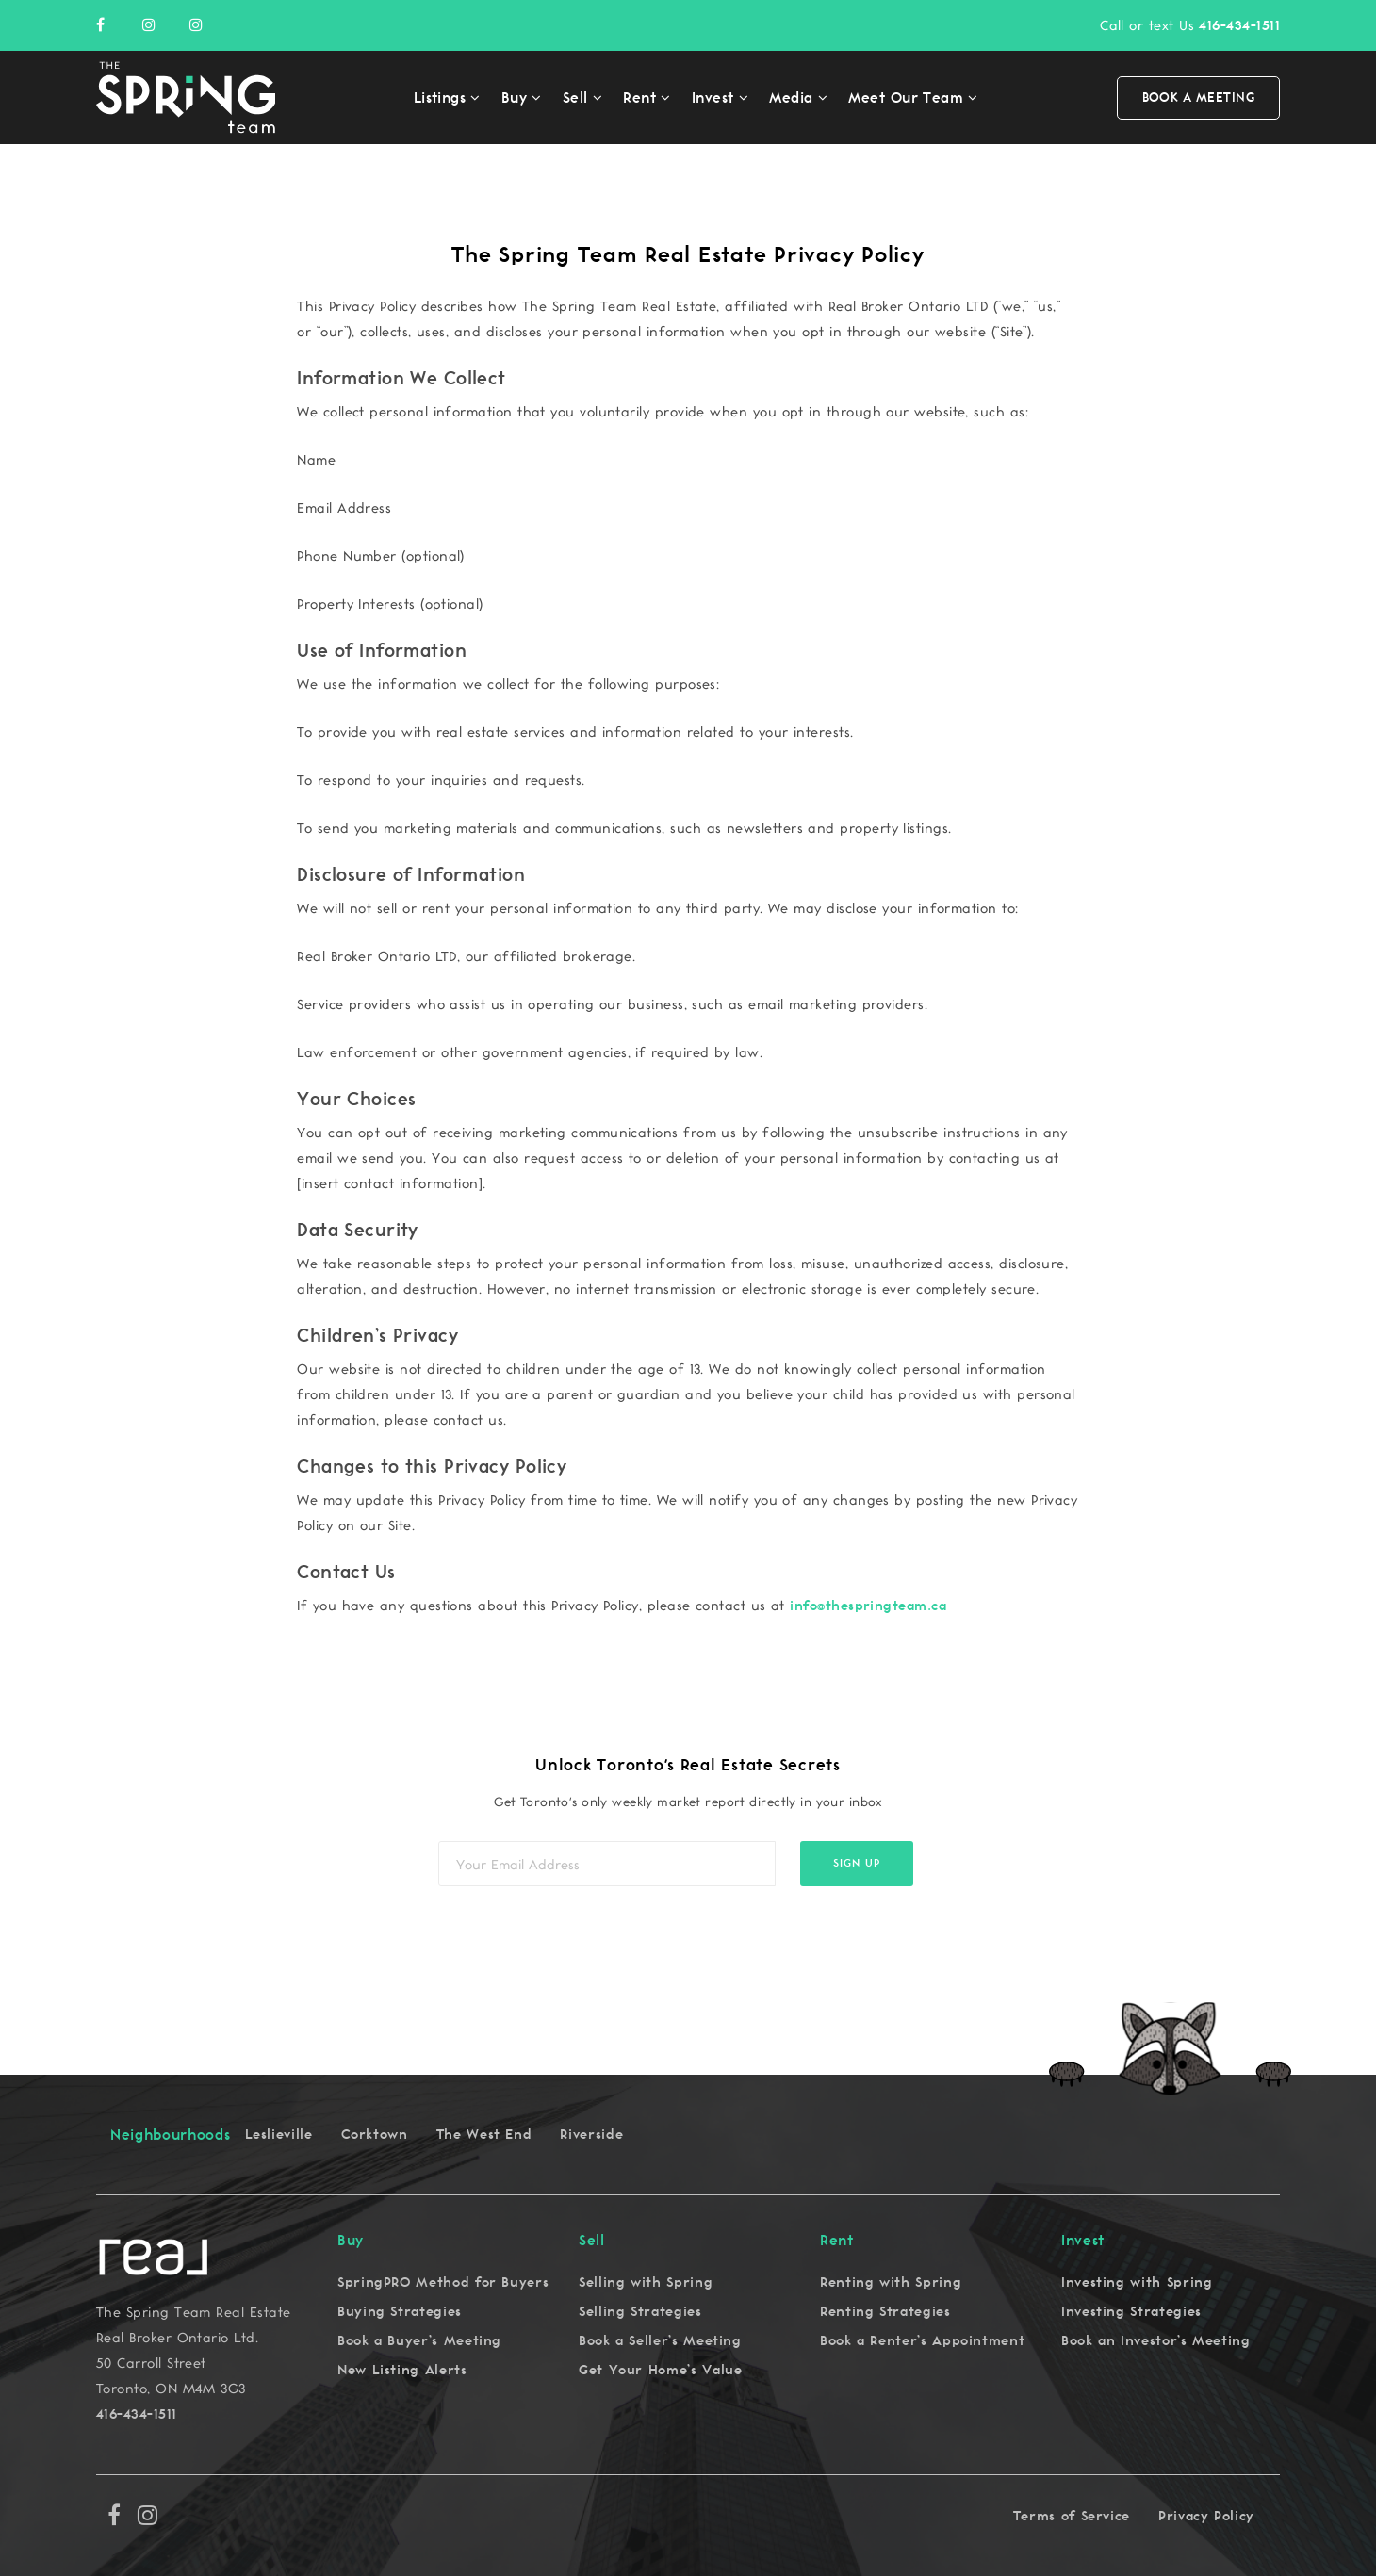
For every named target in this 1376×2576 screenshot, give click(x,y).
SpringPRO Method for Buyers (443, 2282)
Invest (713, 98)
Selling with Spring (646, 2282)
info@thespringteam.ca (868, 1606)
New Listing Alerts (402, 2370)
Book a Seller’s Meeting (660, 2341)
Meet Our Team (905, 98)
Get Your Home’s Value (660, 2370)
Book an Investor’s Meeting (1156, 2341)
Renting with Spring (890, 2282)
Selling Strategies (640, 2312)
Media (790, 98)
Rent (639, 98)
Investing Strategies (1131, 2312)
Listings (440, 98)
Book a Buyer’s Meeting (419, 2341)
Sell (575, 98)
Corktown (374, 2135)
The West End (484, 2135)
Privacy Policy (1206, 2516)
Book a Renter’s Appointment (922, 2341)
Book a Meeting (1198, 98)
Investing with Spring (1136, 2282)
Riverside (591, 2135)
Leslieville (279, 2135)
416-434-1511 (1239, 26)
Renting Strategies (885, 2312)
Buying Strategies (399, 2312)
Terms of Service (1071, 2516)
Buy (514, 98)
